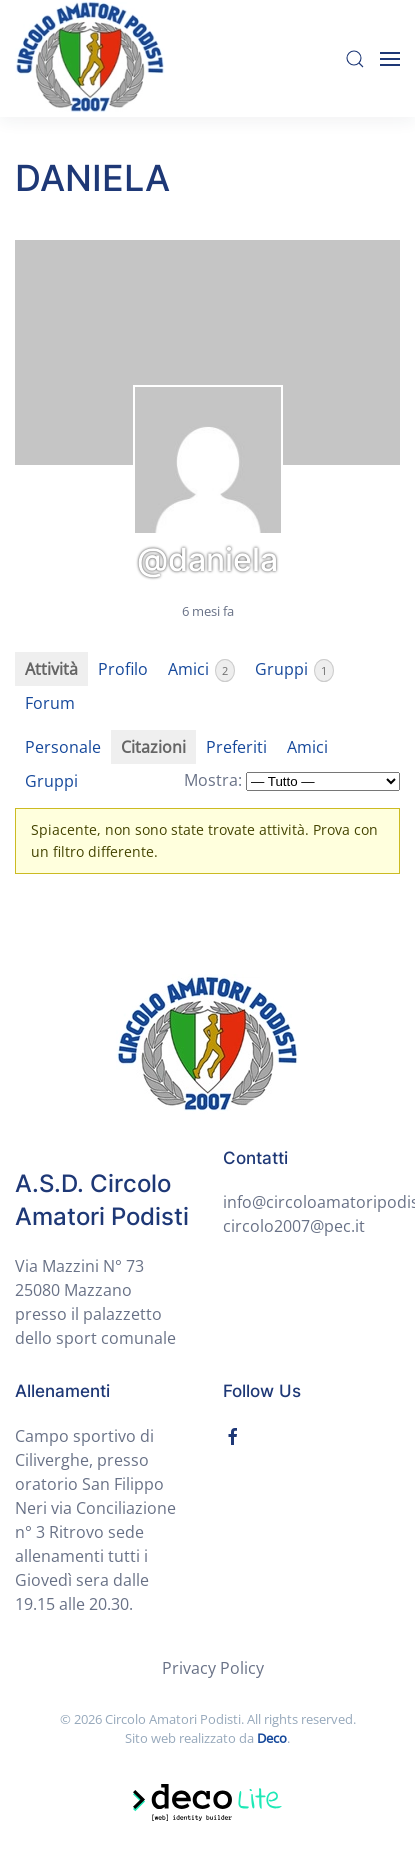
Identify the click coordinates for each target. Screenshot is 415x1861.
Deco (272, 1738)
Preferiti (236, 747)
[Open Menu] (390, 59)
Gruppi (294, 669)
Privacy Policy (213, 1668)
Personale (63, 747)
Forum (50, 703)
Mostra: (213, 780)
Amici (201, 669)
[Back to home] (90, 58)
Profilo (123, 669)
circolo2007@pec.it (294, 1226)
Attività (51, 669)
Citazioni (153, 747)
